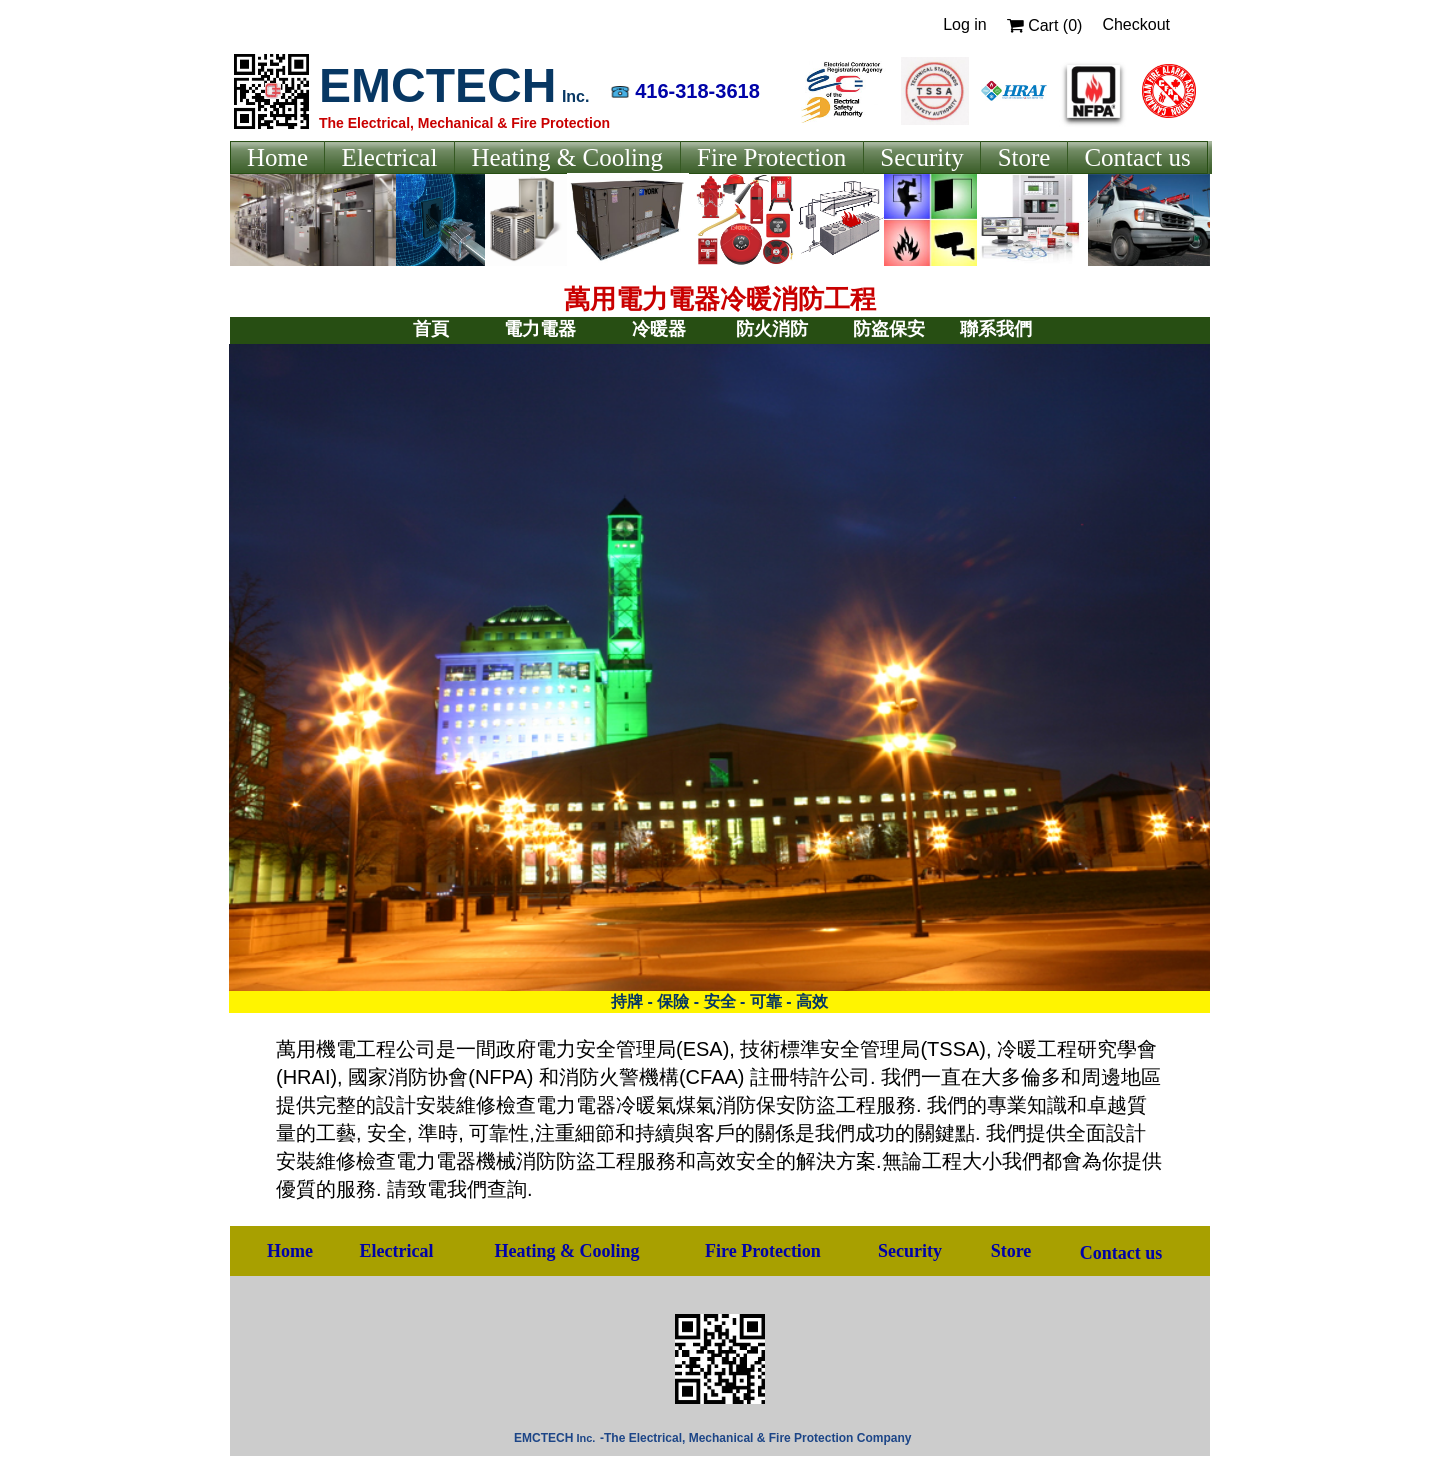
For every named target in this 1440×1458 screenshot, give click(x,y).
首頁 (431, 329)
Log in (965, 24)
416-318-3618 (697, 91)
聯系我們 (996, 329)
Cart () (1045, 25)
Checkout (1136, 24)
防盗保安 (889, 329)
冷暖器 (659, 329)
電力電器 (540, 329)
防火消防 (772, 329)
